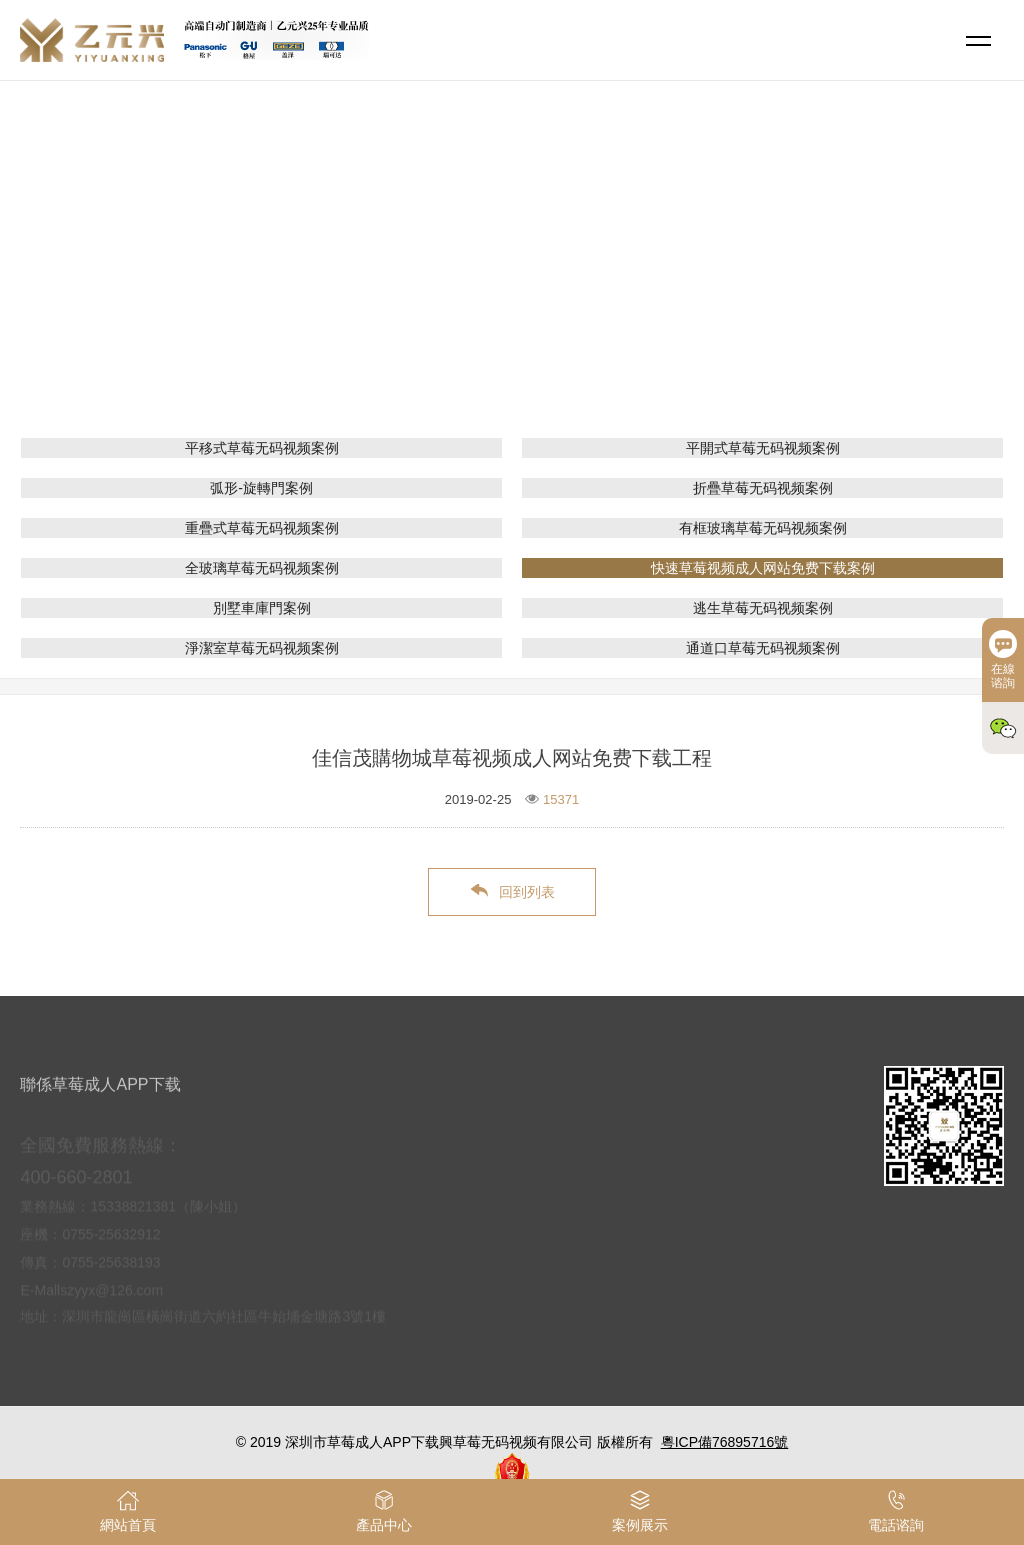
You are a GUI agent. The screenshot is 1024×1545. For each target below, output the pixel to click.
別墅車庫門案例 (262, 608)
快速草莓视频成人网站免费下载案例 (632, 285)
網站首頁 (392, 285)
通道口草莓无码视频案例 (763, 648)
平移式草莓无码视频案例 (262, 448)
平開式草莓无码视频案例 (763, 448)
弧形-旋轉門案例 (261, 488)
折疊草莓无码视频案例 (763, 488)
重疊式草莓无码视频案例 (262, 528)
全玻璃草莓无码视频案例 (262, 568)
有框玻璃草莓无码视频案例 (763, 528)
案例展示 (470, 285)
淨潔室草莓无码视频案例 (262, 648)
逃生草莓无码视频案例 (763, 608)
